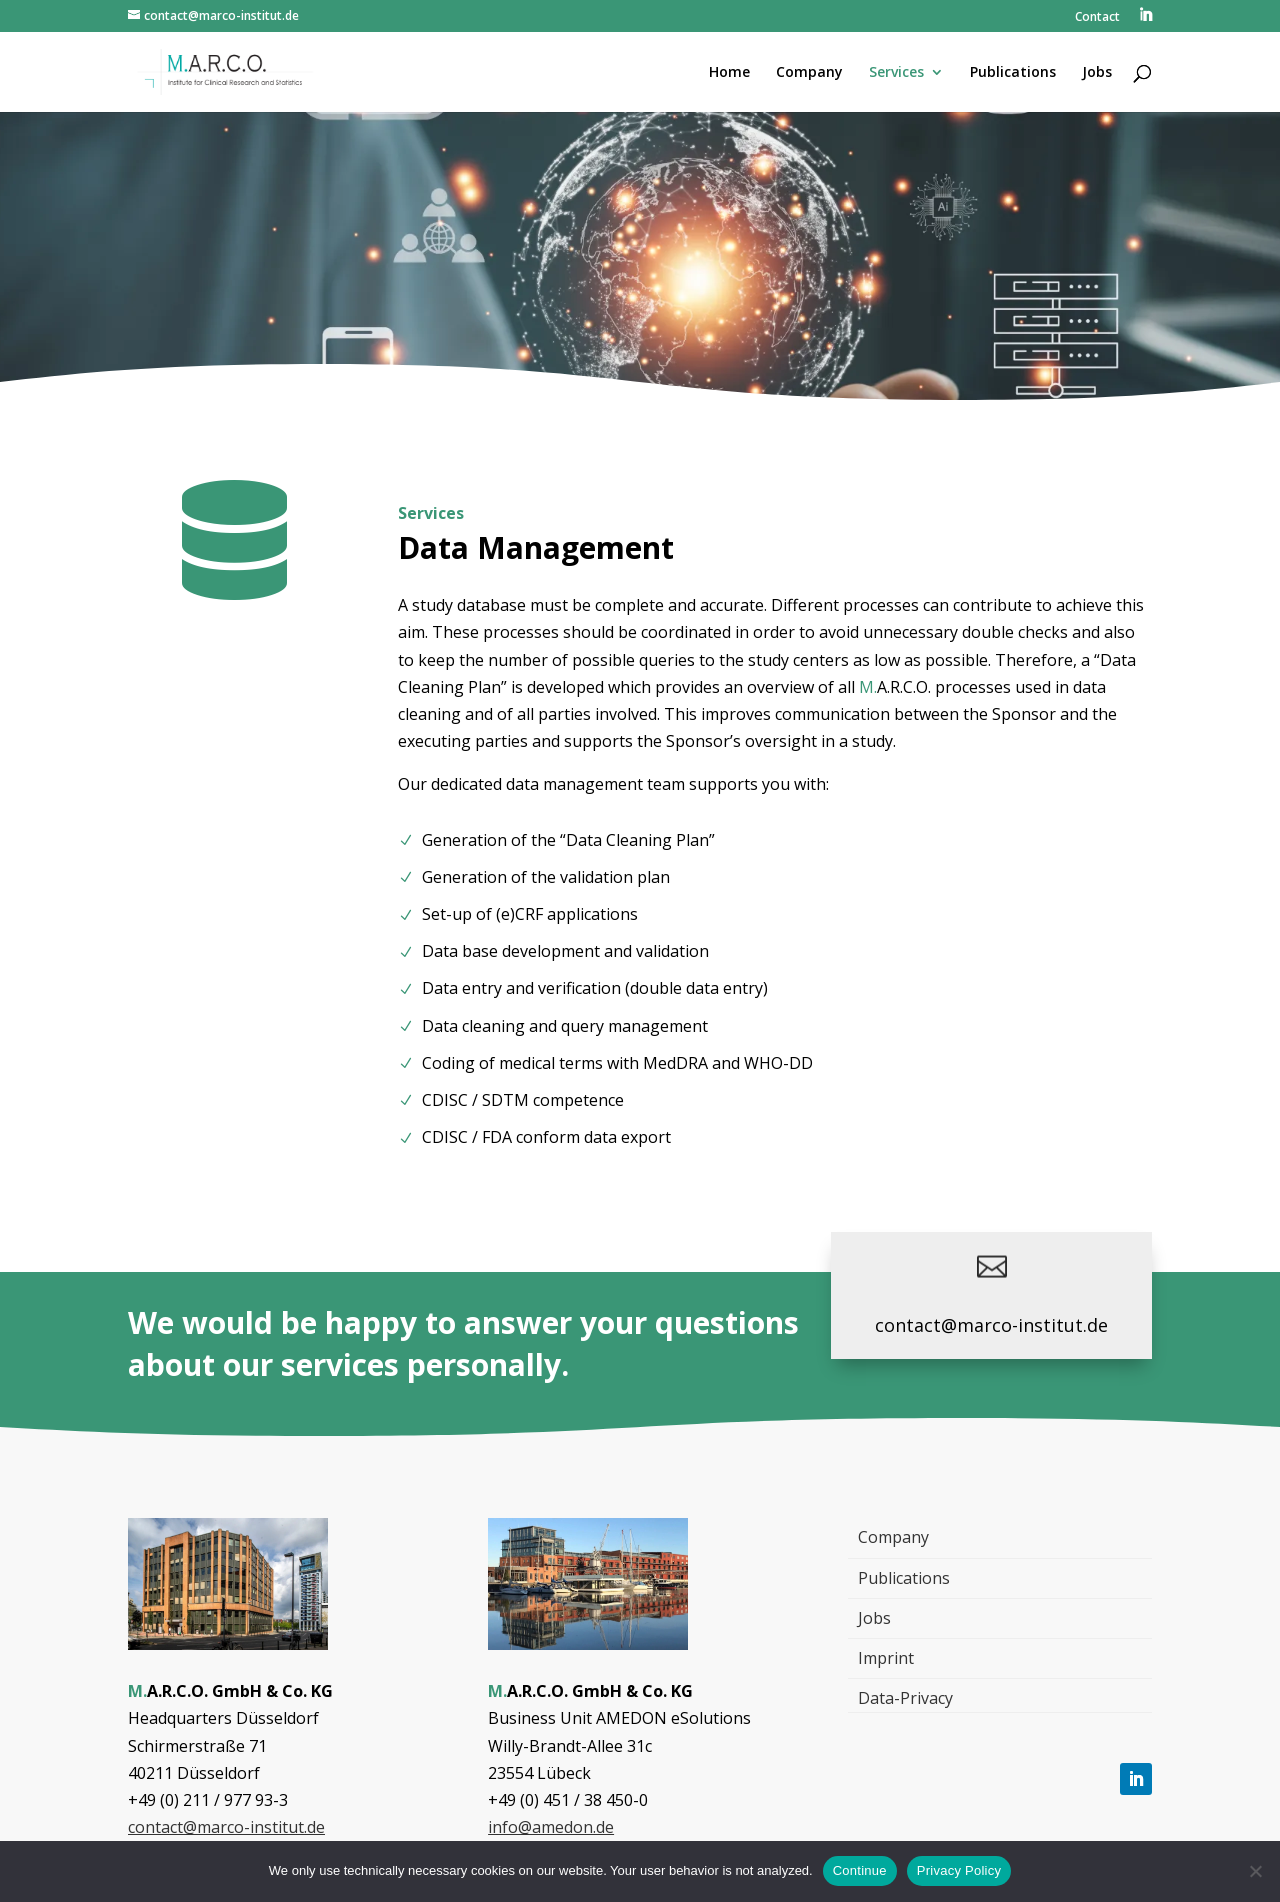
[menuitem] (1145, 20)
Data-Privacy (905, 1698)
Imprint (886, 1658)
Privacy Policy (959, 1870)
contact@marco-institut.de (991, 1325)
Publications (904, 1578)
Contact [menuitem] (1097, 18)
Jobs (874, 1618)
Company (893, 1537)
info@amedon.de (551, 1827)
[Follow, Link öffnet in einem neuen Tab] (1136, 1779)
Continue (860, 1870)
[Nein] (1255, 1871)
